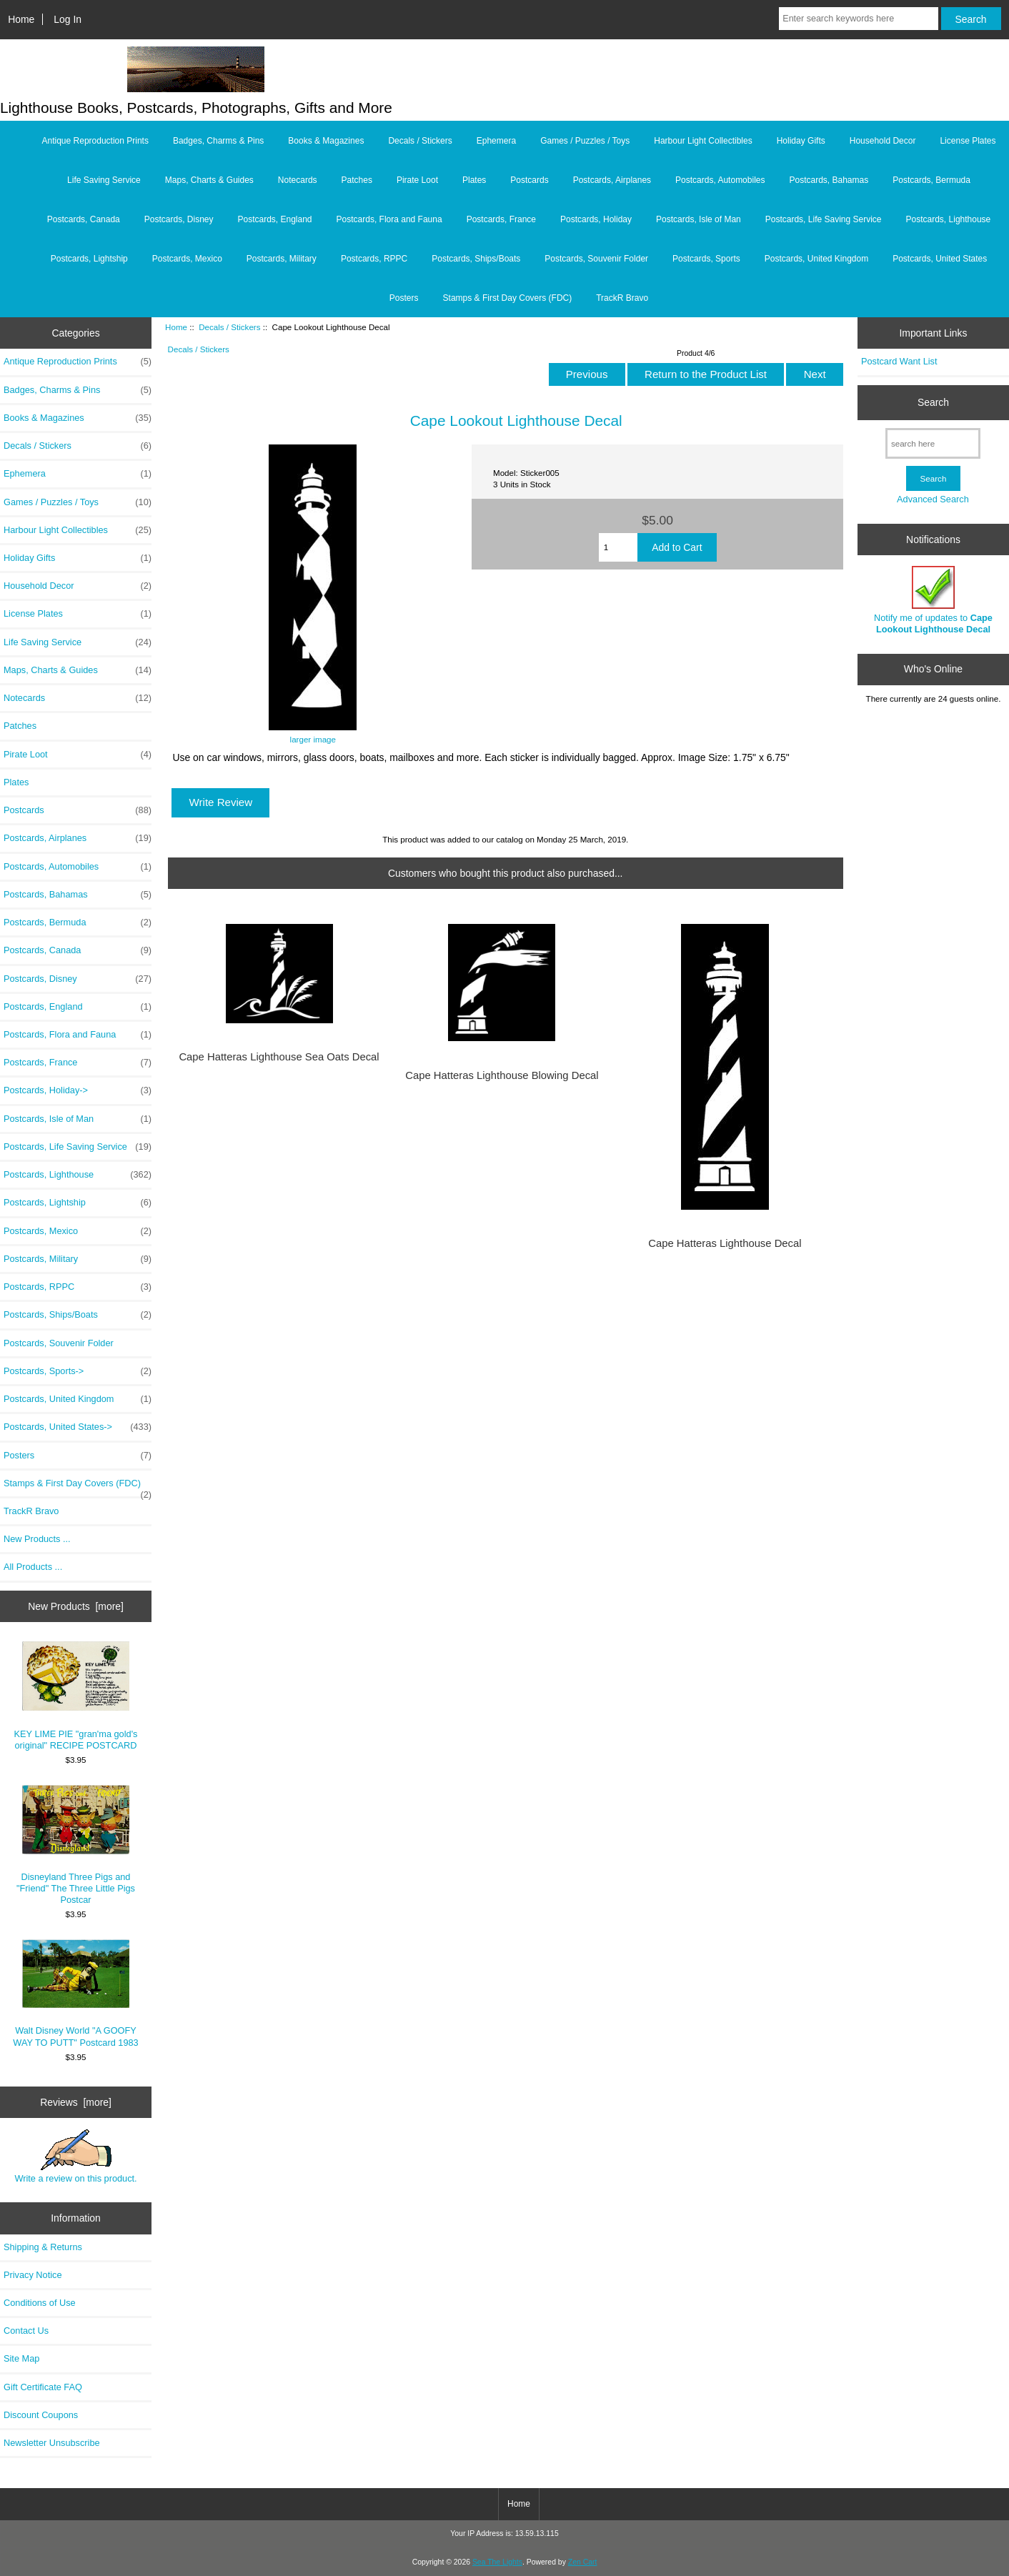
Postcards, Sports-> (77, 1371)
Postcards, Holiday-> (77, 1090)
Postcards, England (274, 219)
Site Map (21, 2358)
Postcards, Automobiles (720, 180)
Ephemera (496, 141)
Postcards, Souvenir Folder (596, 259)
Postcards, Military (282, 259)
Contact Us (26, 2330)
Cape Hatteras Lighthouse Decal (724, 1243)
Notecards (297, 180)
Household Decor (883, 141)
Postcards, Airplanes (612, 180)
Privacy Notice (32, 2274)
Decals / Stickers (229, 327)
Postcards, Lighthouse (948, 219)
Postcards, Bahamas (828, 180)
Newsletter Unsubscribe (52, 2442)
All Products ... (33, 1566)
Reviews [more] (75, 2102)
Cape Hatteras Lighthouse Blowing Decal (501, 1075)
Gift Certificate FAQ (43, 2387)
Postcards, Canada (83, 219)
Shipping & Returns (43, 2247)
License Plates (967, 141)
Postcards (529, 180)
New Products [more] (76, 1606)
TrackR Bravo (622, 298)
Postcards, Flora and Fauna (389, 219)
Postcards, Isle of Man (698, 219)
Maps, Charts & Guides (209, 180)
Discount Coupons (41, 2415)
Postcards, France (501, 219)
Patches (357, 180)
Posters (404, 298)
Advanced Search (933, 499)
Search (933, 402)
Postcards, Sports (706, 259)
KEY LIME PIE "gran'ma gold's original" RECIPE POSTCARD (76, 1696)
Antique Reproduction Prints (95, 141)
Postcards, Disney (179, 219)
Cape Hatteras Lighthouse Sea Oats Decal (279, 1057)
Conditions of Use (40, 2302)
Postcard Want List (899, 361)
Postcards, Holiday (596, 219)
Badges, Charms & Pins (218, 141)
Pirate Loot (417, 180)
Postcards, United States (940, 259)
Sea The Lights (497, 2562)
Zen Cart (582, 2562)
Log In (67, 19)
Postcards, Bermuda (931, 180)
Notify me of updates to (933, 600)
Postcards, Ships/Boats (476, 259)
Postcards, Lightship (89, 259)
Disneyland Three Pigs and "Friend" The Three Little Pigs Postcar (75, 1845)
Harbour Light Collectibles (703, 141)
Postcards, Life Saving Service (823, 219)
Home (21, 19)
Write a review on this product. (75, 2156)
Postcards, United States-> (77, 1427)
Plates (474, 180)
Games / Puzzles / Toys (585, 141)
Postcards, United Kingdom (816, 259)
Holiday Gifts (801, 141)
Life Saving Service (104, 180)
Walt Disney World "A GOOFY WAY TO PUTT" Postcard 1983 (75, 1993)
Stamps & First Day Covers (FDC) (507, 298)
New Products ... (37, 1538)
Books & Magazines (326, 141)
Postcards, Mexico (187, 259)
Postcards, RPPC (374, 259)
